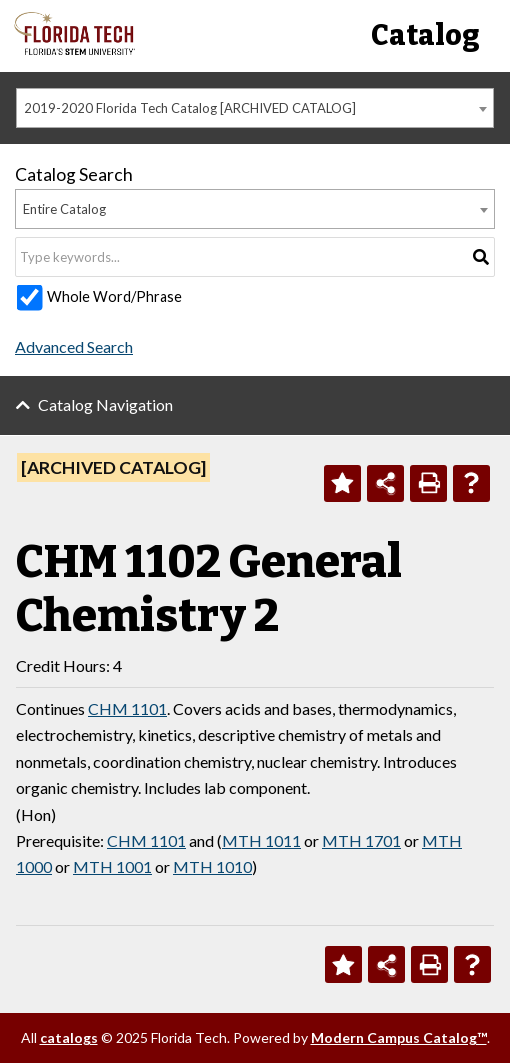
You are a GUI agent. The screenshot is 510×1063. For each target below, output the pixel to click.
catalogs (69, 1037)
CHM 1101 (127, 708)
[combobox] (255, 108)
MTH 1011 (261, 840)
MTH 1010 (212, 866)
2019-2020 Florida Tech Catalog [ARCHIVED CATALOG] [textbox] (190, 108)
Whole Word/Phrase (114, 296)
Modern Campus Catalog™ (399, 1037)
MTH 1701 (361, 840)
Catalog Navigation (105, 404)
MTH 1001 (112, 866)
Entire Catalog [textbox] (64, 209)
